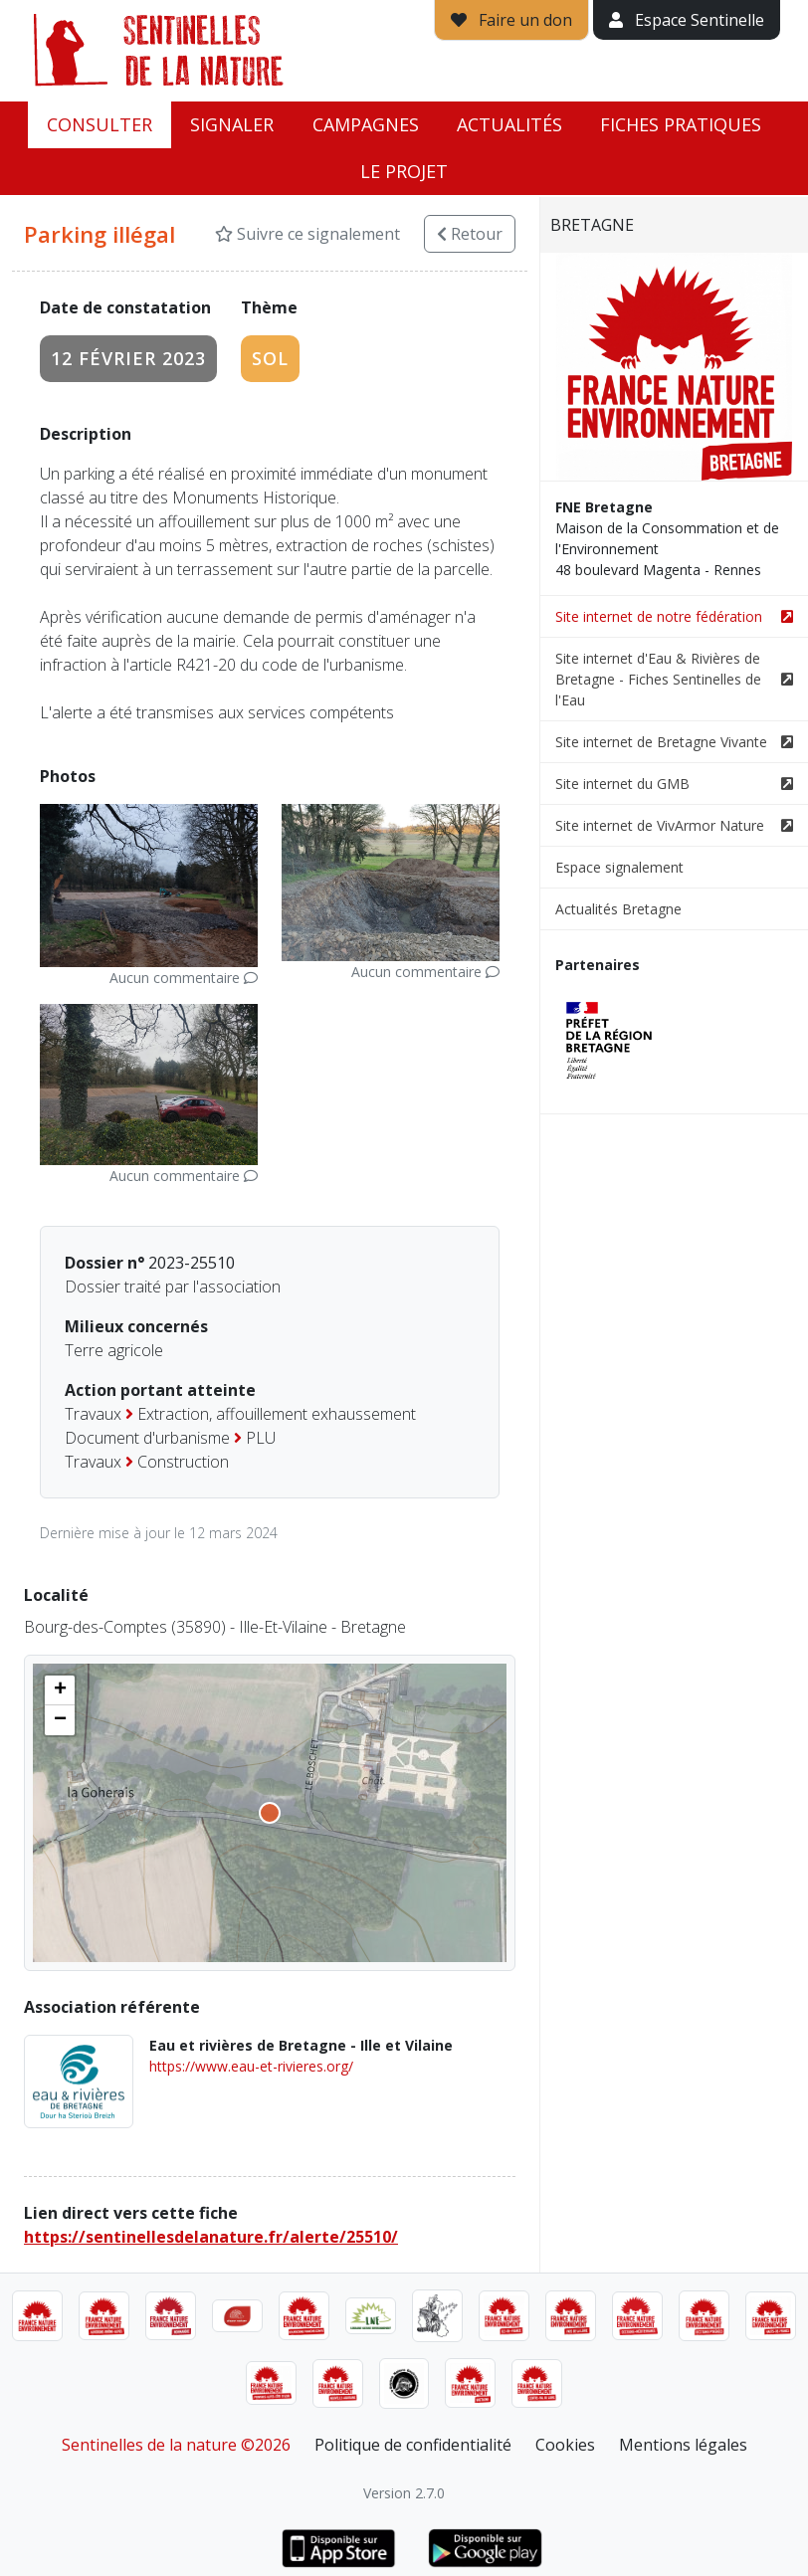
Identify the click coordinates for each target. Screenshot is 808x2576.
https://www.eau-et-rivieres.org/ (251, 2066)
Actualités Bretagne (618, 908)
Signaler (232, 124)
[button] (60, 1690)
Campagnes (365, 124)
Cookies (565, 2445)
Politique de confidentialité (412, 2445)
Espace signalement (619, 867)
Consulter (99, 124)
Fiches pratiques (680, 124)
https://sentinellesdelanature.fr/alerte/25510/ (211, 2237)
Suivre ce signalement (307, 234)
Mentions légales (683, 2445)
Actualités (509, 124)
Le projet (404, 171)
